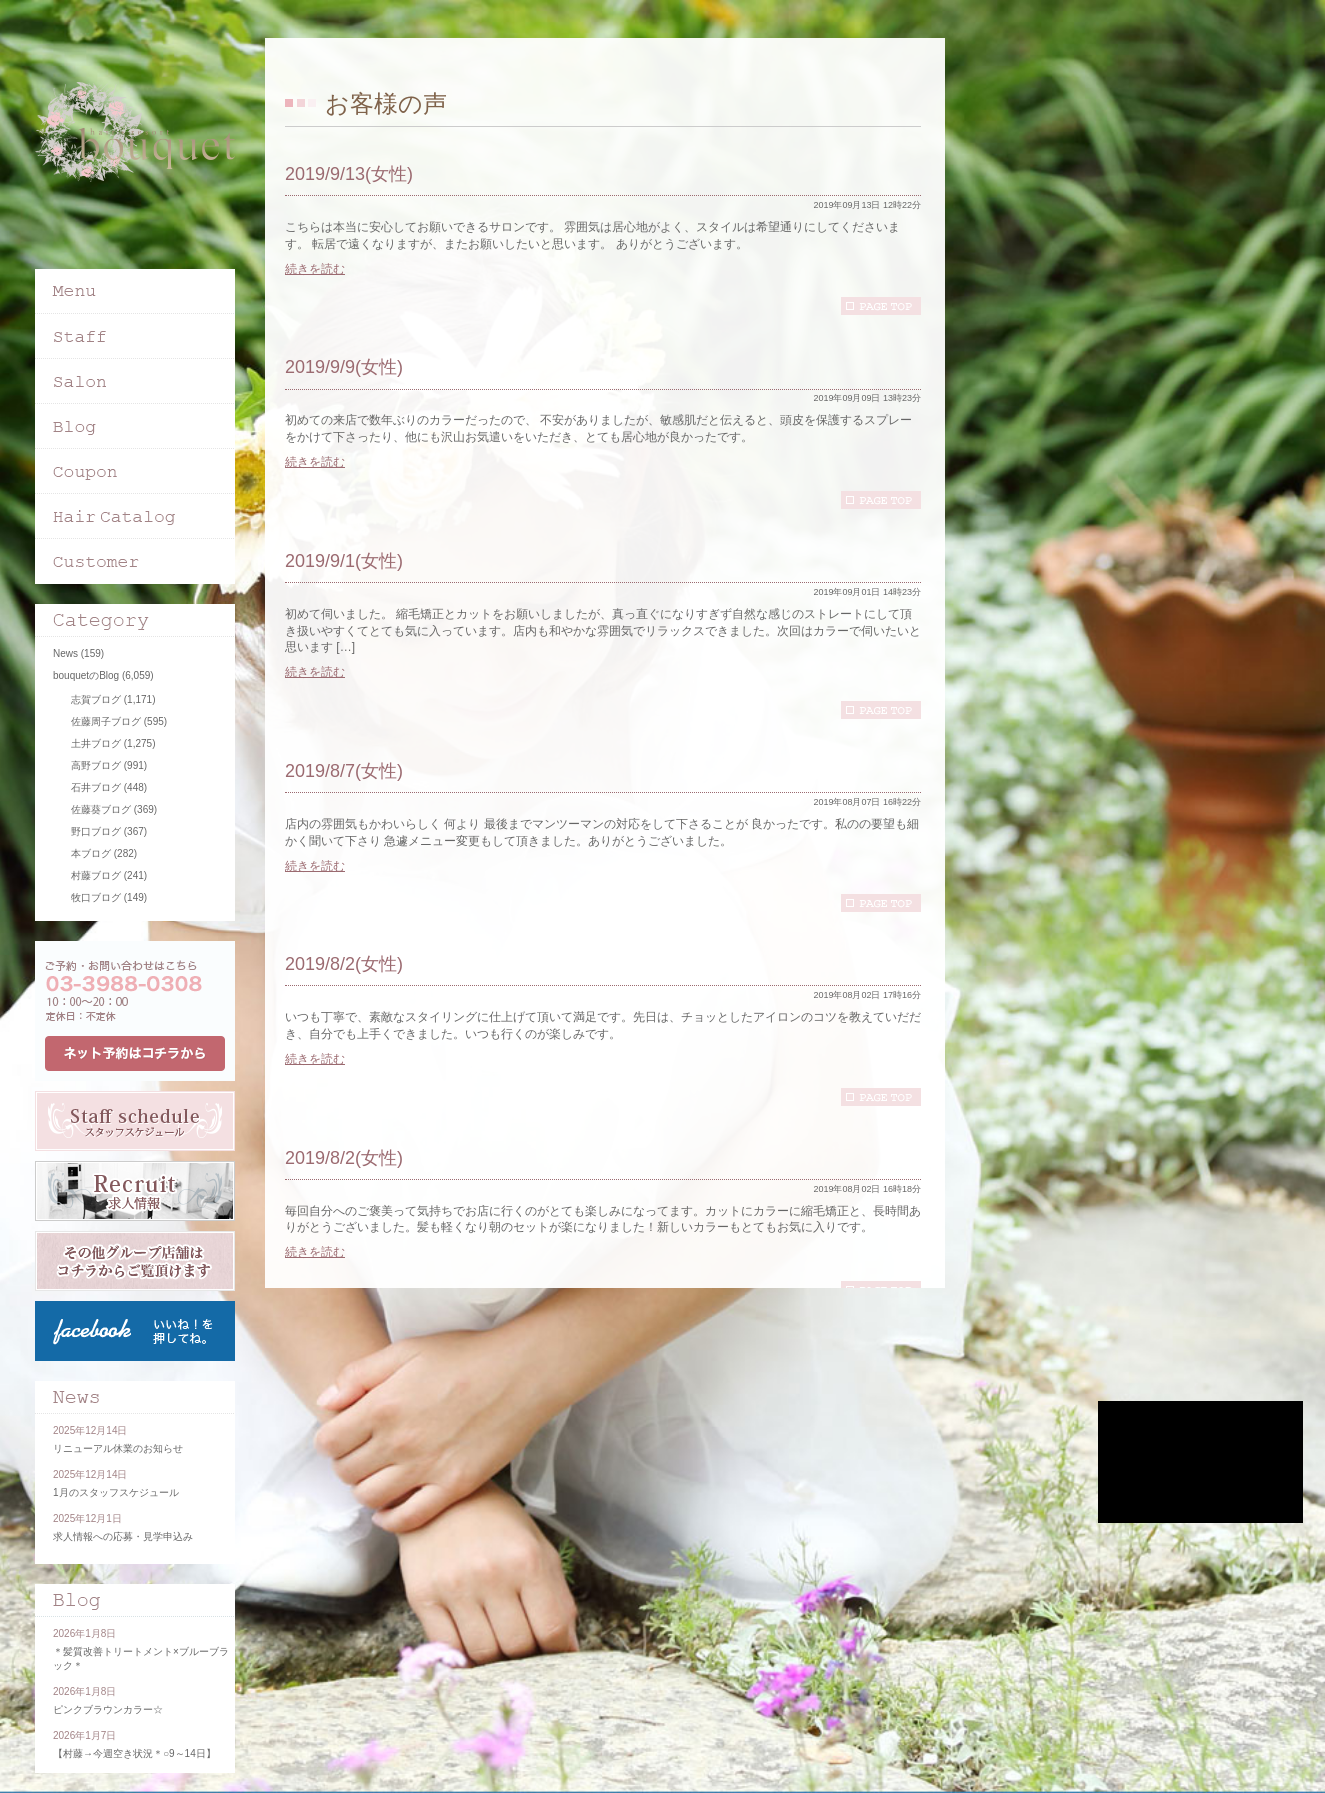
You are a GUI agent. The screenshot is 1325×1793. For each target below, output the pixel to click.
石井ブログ (96, 787)
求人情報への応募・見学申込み (123, 1536)
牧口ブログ (96, 897)
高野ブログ (96, 765)
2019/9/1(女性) (344, 561)
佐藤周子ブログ (106, 721)
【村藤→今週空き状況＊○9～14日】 (134, 1753)
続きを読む (315, 269)
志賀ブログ (96, 699)
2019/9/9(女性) (344, 367)
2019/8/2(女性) (344, 964)
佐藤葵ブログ (101, 809)
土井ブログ (96, 743)
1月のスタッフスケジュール (116, 1492)
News (65, 653)
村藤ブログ (96, 875)
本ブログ (91, 853)
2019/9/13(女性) (349, 174)
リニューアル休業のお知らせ (118, 1448)
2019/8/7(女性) (344, 771)
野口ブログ (96, 831)
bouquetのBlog (86, 675)
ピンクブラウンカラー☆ (108, 1709)
